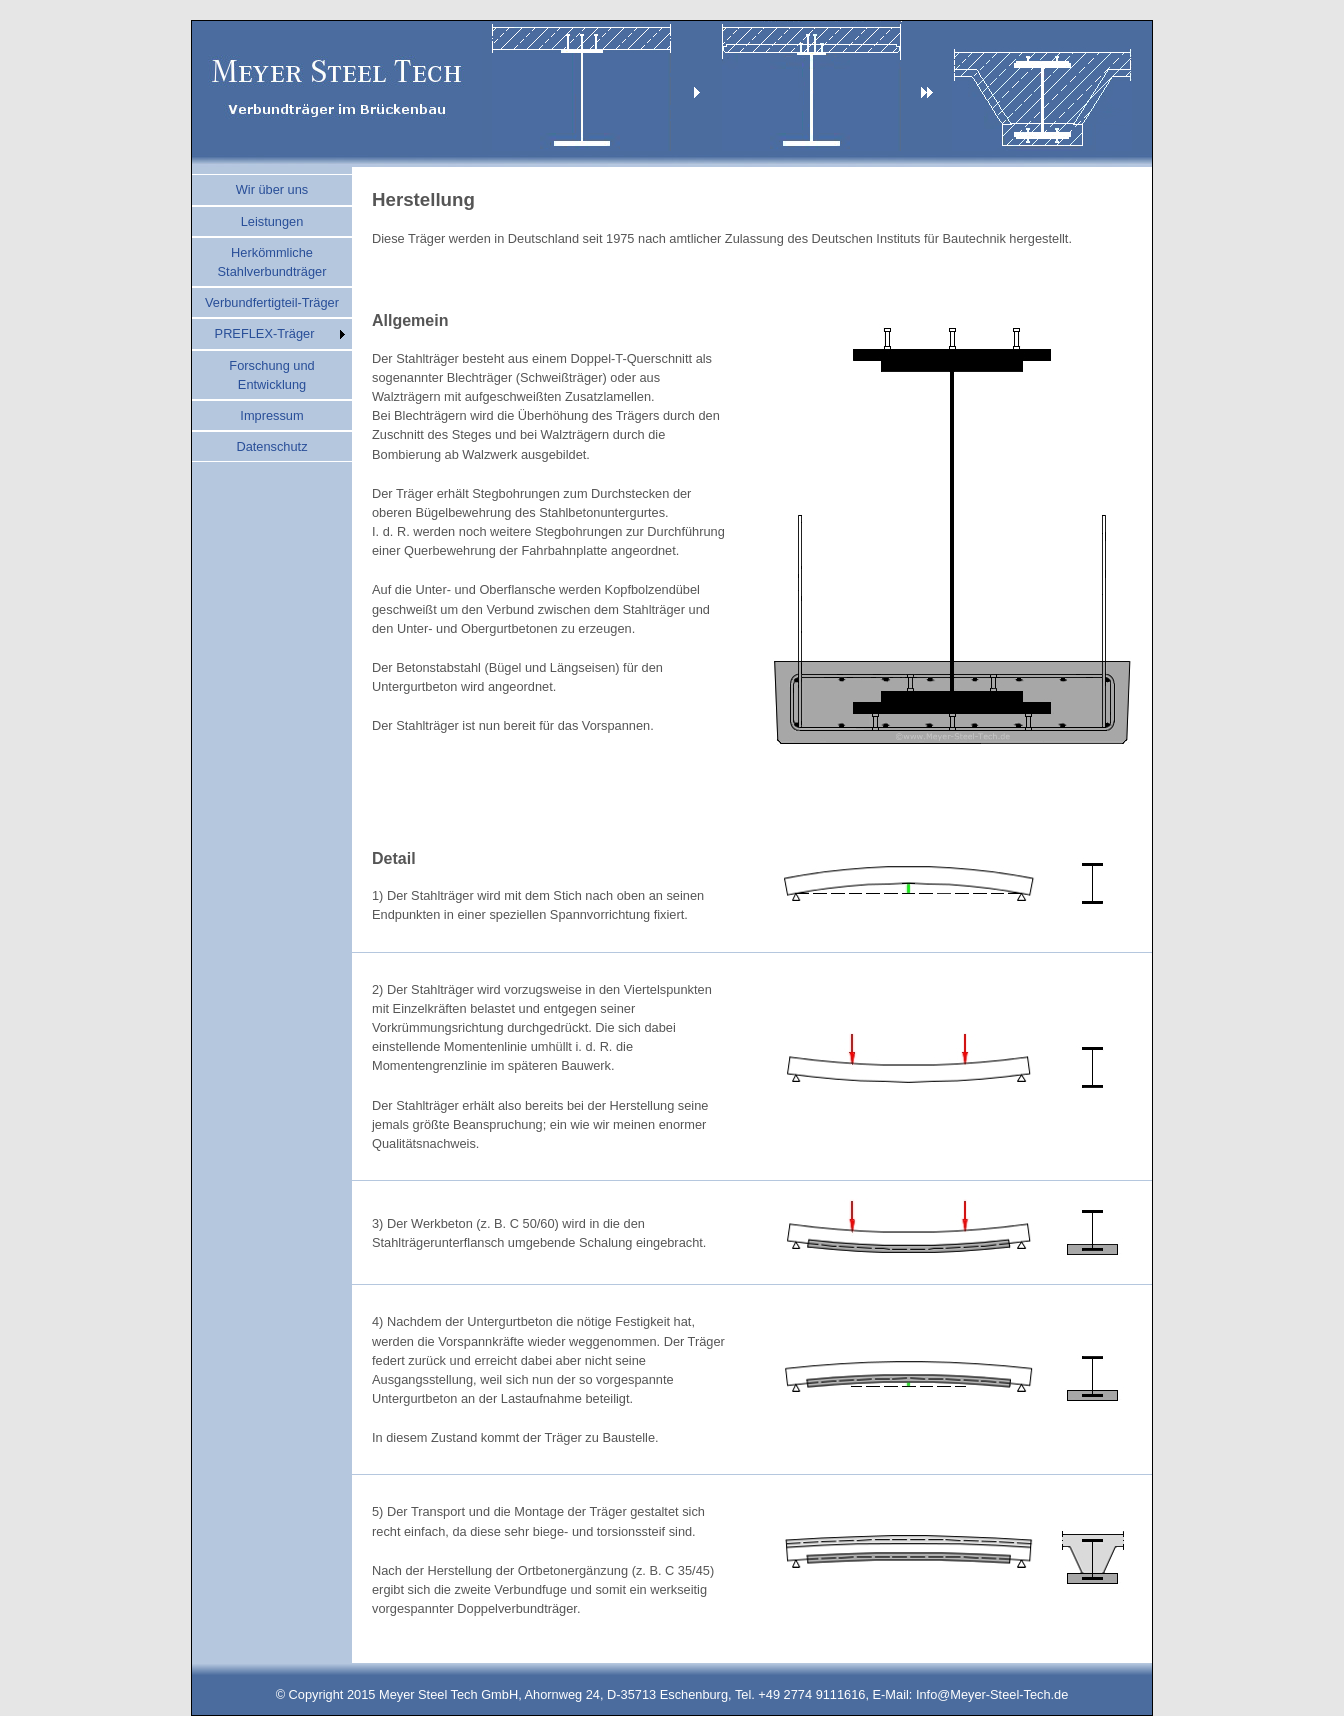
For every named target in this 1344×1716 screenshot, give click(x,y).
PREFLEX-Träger (265, 333)
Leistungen (272, 221)
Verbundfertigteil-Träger (272, 302)
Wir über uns (272, 189)
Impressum (271, 415)
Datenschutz (271, 446)
